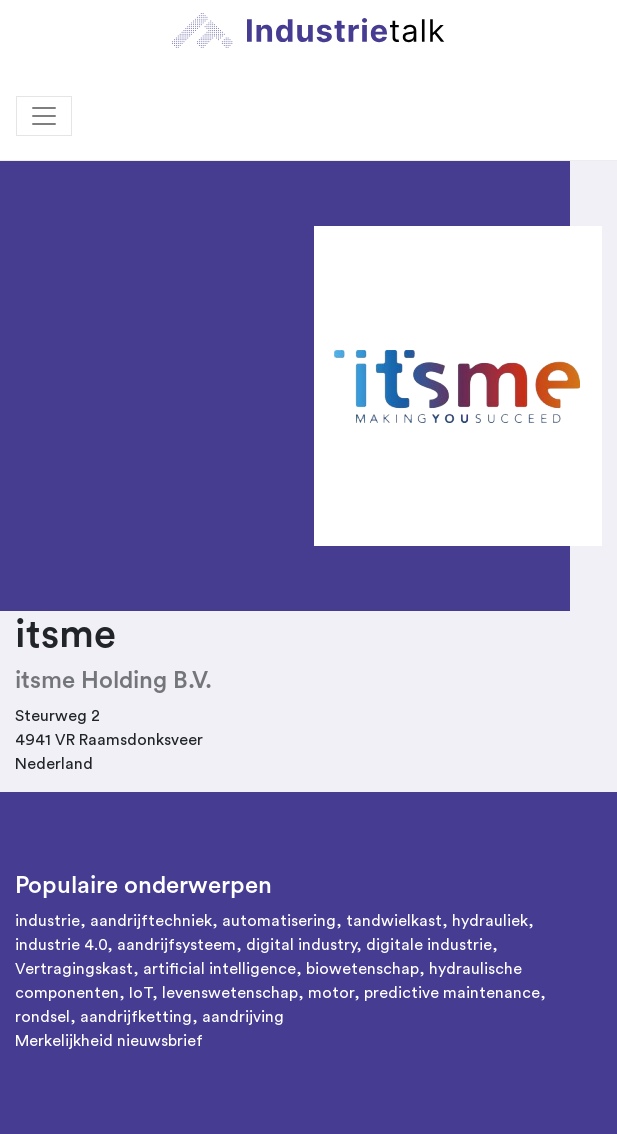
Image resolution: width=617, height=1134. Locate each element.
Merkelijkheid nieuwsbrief (109, 1041)
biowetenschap (362, 969)
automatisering (279, 921)
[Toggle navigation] (44, 116)
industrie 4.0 (61, 945)
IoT (140, 993)
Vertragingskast (74, 969)
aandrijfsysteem (176, 945)
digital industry (301, 945)
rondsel (42, 1017)
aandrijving (243, 1017)
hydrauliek (490, 921)
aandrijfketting (136, 1017)
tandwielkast (394, 921)
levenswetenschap (230, 993)
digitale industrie (429, 945)
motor (331, 993)
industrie (47, 921)
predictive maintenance (452, 993)
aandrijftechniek (151, 921)
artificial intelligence (219, 969)
